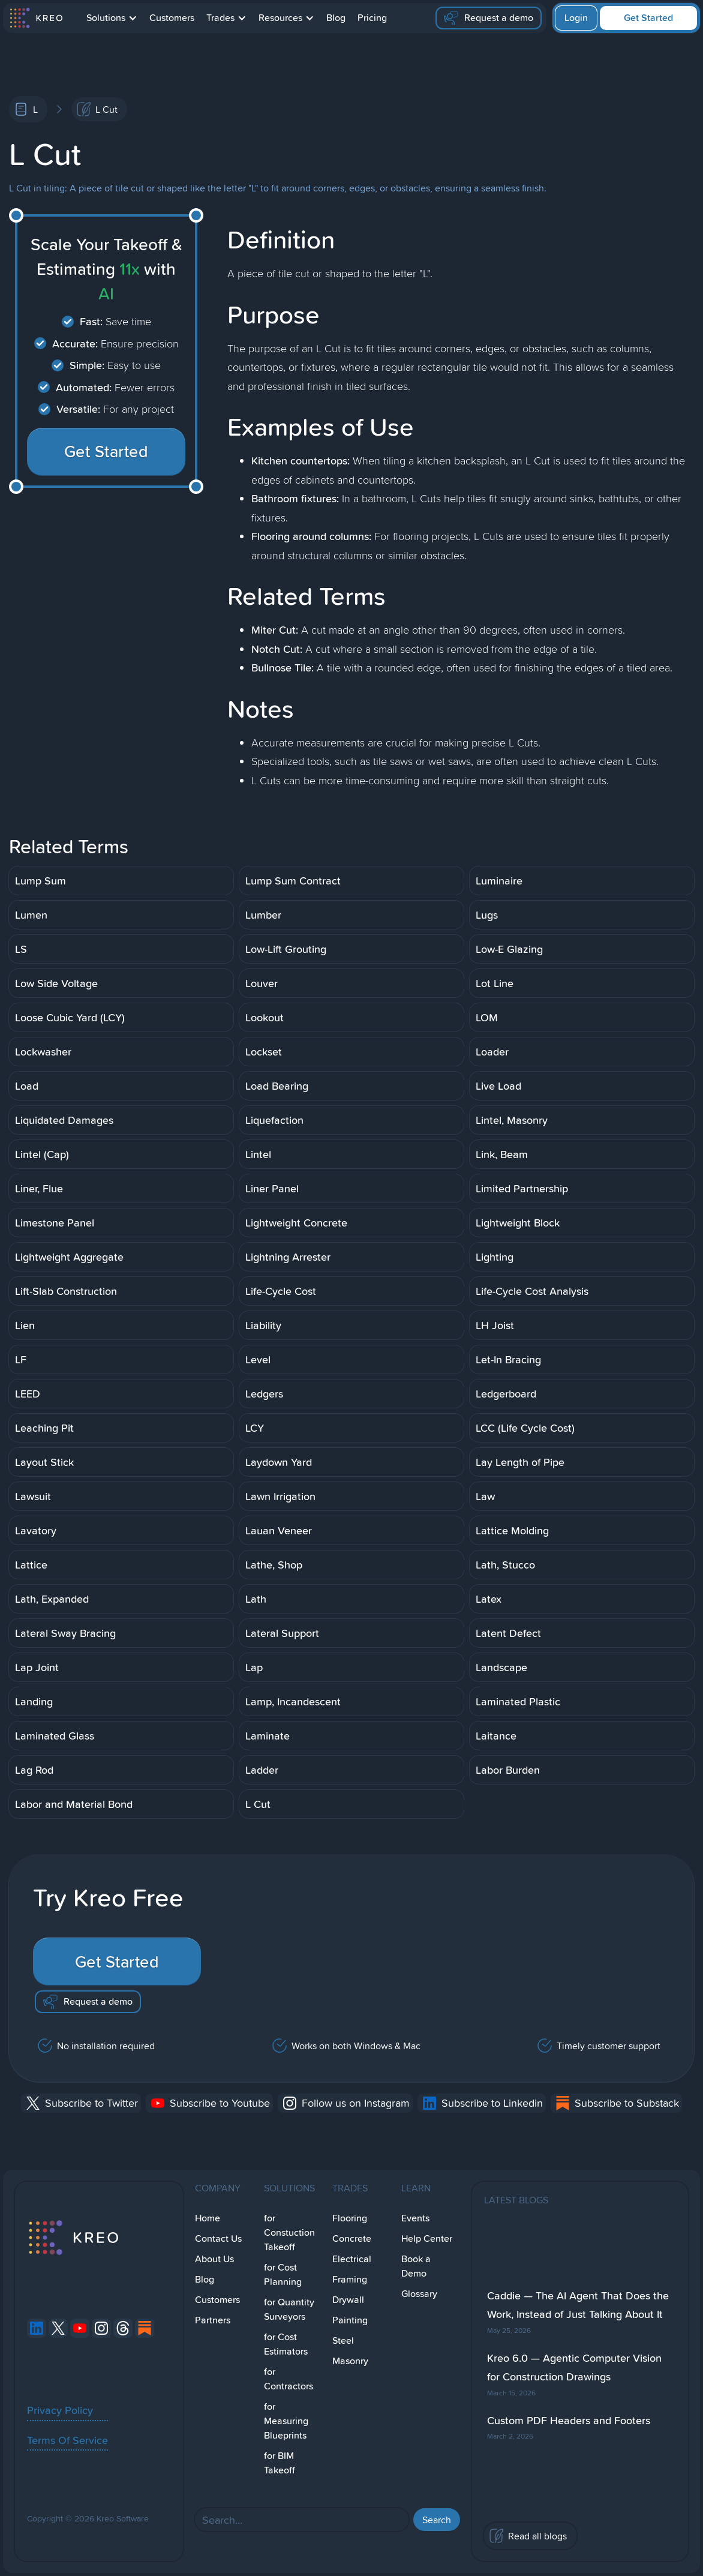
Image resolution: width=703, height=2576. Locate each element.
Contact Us (218, 2238)
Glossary (419, 2294)
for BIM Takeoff (279, 2463)
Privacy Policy (60, 2410)
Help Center (426, 2238)
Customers (171, 18)
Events (415, 2218)
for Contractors (288, 2379)
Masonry (350, 2361)
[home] (35, 18)
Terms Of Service (67, 2440)
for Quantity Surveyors (289, 2309)
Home (207, 2218)
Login (576, 18)
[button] (111, 18)
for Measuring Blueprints (286, 2421)
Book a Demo (416, 2266)
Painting (350, 2320)
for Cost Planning (283, 2274)
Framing (349, 2279)
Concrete (351, 2238)
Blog (336, 18)
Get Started (648, 18)
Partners (212, 2320)
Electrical (351, 2259)
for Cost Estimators (286, 2344)
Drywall (348, 2300)
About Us (214, 2259)
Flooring (349, 2218)
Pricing (372, 18)
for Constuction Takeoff (289, 2232)
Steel (343, 2340)
